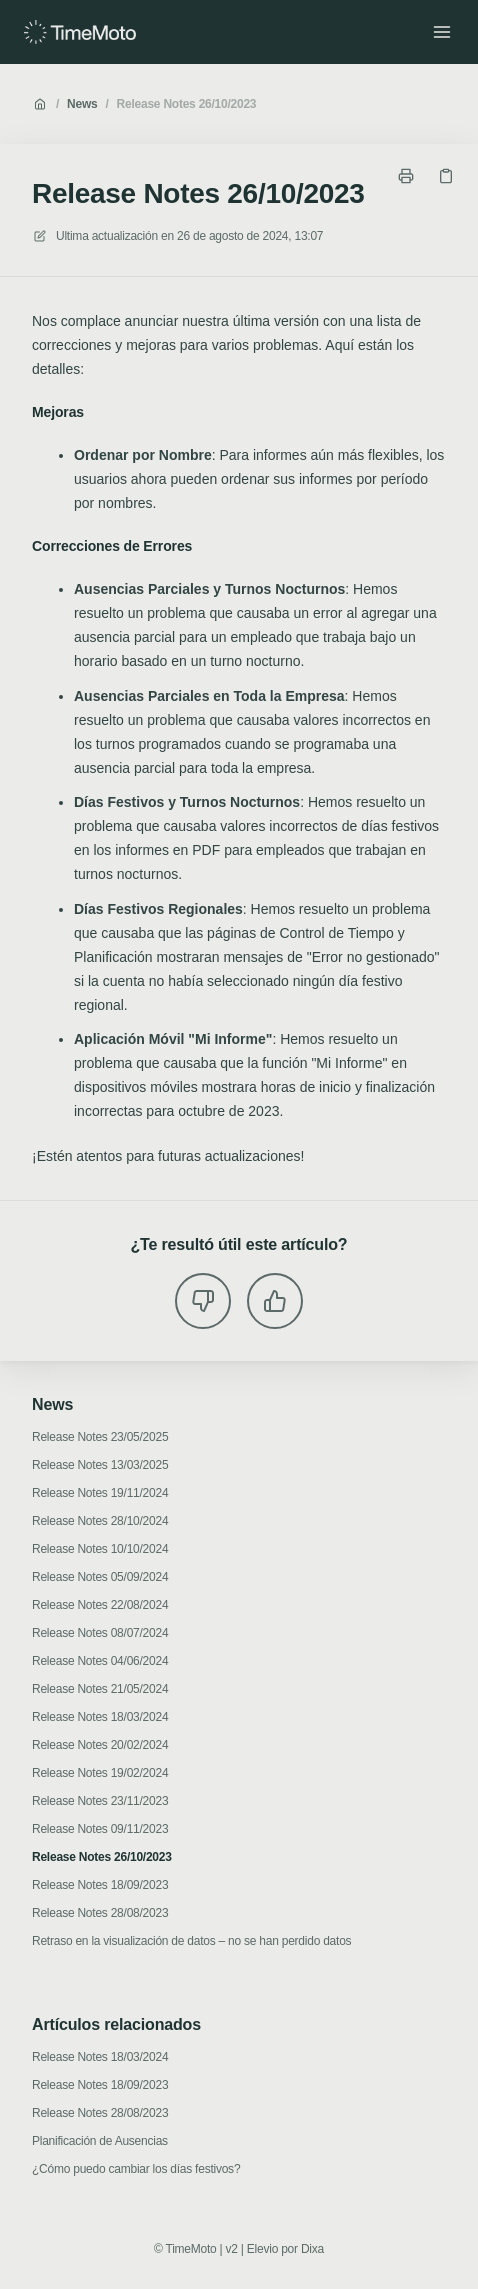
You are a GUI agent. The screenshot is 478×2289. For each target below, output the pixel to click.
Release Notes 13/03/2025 (100, 1465)
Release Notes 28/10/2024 (100, 1521)
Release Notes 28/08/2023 (100, 1913)
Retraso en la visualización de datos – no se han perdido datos (191, 1941)
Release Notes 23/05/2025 (100, 1437)
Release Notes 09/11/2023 (100, 1829)
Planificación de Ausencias (100, 2141)
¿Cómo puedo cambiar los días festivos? (136, 2169)
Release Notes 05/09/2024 (100, 1577)
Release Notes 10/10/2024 (100, 1549)
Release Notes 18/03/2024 (100, 1717)
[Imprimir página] (406, 176)
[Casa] (80, 32)
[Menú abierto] (442, 32)
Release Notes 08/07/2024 (100, 1633)
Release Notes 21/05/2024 (100, 1689)
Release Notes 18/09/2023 (100, 1885)
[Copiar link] (446, 176)
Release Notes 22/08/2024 (100, 1605)
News (82, 104)
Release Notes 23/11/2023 (100, 1801)
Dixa (312, 2249)
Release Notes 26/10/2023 (187, 104)
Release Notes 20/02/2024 (100, 1745)
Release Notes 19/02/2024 (100, 1773)
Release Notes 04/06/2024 (100, 1661)
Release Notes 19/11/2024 (100, 1493)
